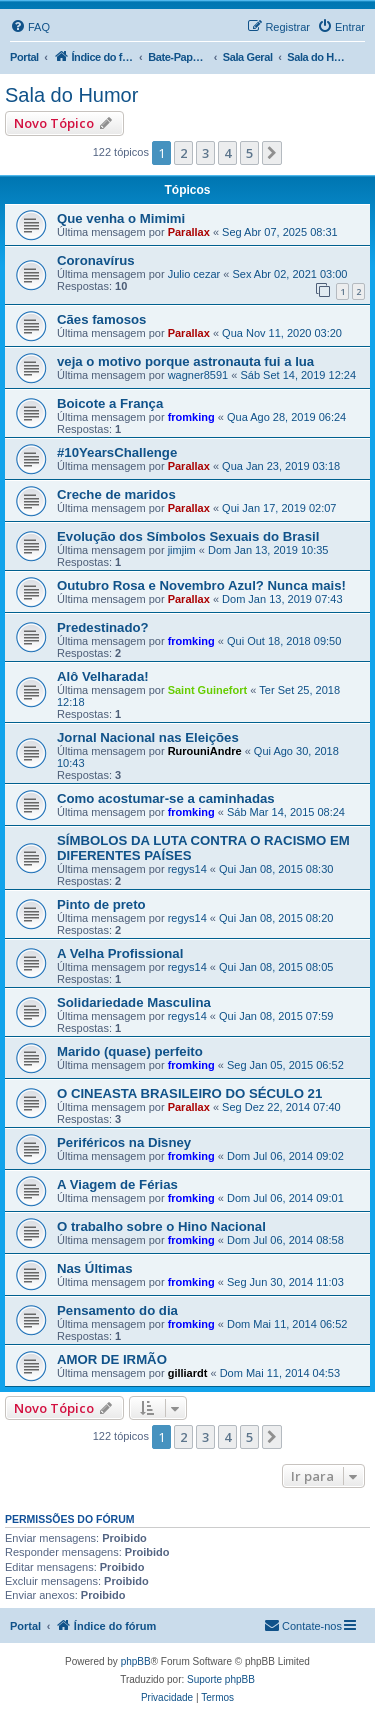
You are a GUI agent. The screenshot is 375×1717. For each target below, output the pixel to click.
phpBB (136, 1661)
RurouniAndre (205, 751)
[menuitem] (30, 27)
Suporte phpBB (221, 1679)
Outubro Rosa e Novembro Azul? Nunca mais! (201, 585)
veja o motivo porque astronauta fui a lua (185, 361)
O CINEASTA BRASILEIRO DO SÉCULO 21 (189, 1093)
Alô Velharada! (103, 676)
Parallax (189, 232)
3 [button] (205, 153)
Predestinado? (103, 627)
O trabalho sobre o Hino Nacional (161, 1226)
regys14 (187, 869)
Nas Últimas (95, 1268)
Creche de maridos (116, 494)
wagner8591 (198, 375)
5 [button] (249, 153)
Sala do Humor (71, 95)
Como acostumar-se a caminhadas (166, 798)
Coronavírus (96, 260)
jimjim (182, 550)
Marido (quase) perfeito (130, 1051)
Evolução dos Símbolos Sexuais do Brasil (188, 536)
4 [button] (227, 153)
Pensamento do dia (117, 1310)
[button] (272, 153)
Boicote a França (110, 403)
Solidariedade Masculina (134, 1002)
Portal (24, 57)
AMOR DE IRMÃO (112, 1359)
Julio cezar (194, 274)
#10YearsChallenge (117, 452)
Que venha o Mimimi (121, 218)
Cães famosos (101, 319)
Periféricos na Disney (124, 1142)
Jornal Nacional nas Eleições (148, 737)
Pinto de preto (101, 904)
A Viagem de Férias (117, 1184)
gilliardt (188, 1373)
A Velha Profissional (120, 953)
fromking (191, 417)
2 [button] (183, 153)
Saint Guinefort (207, 690)
